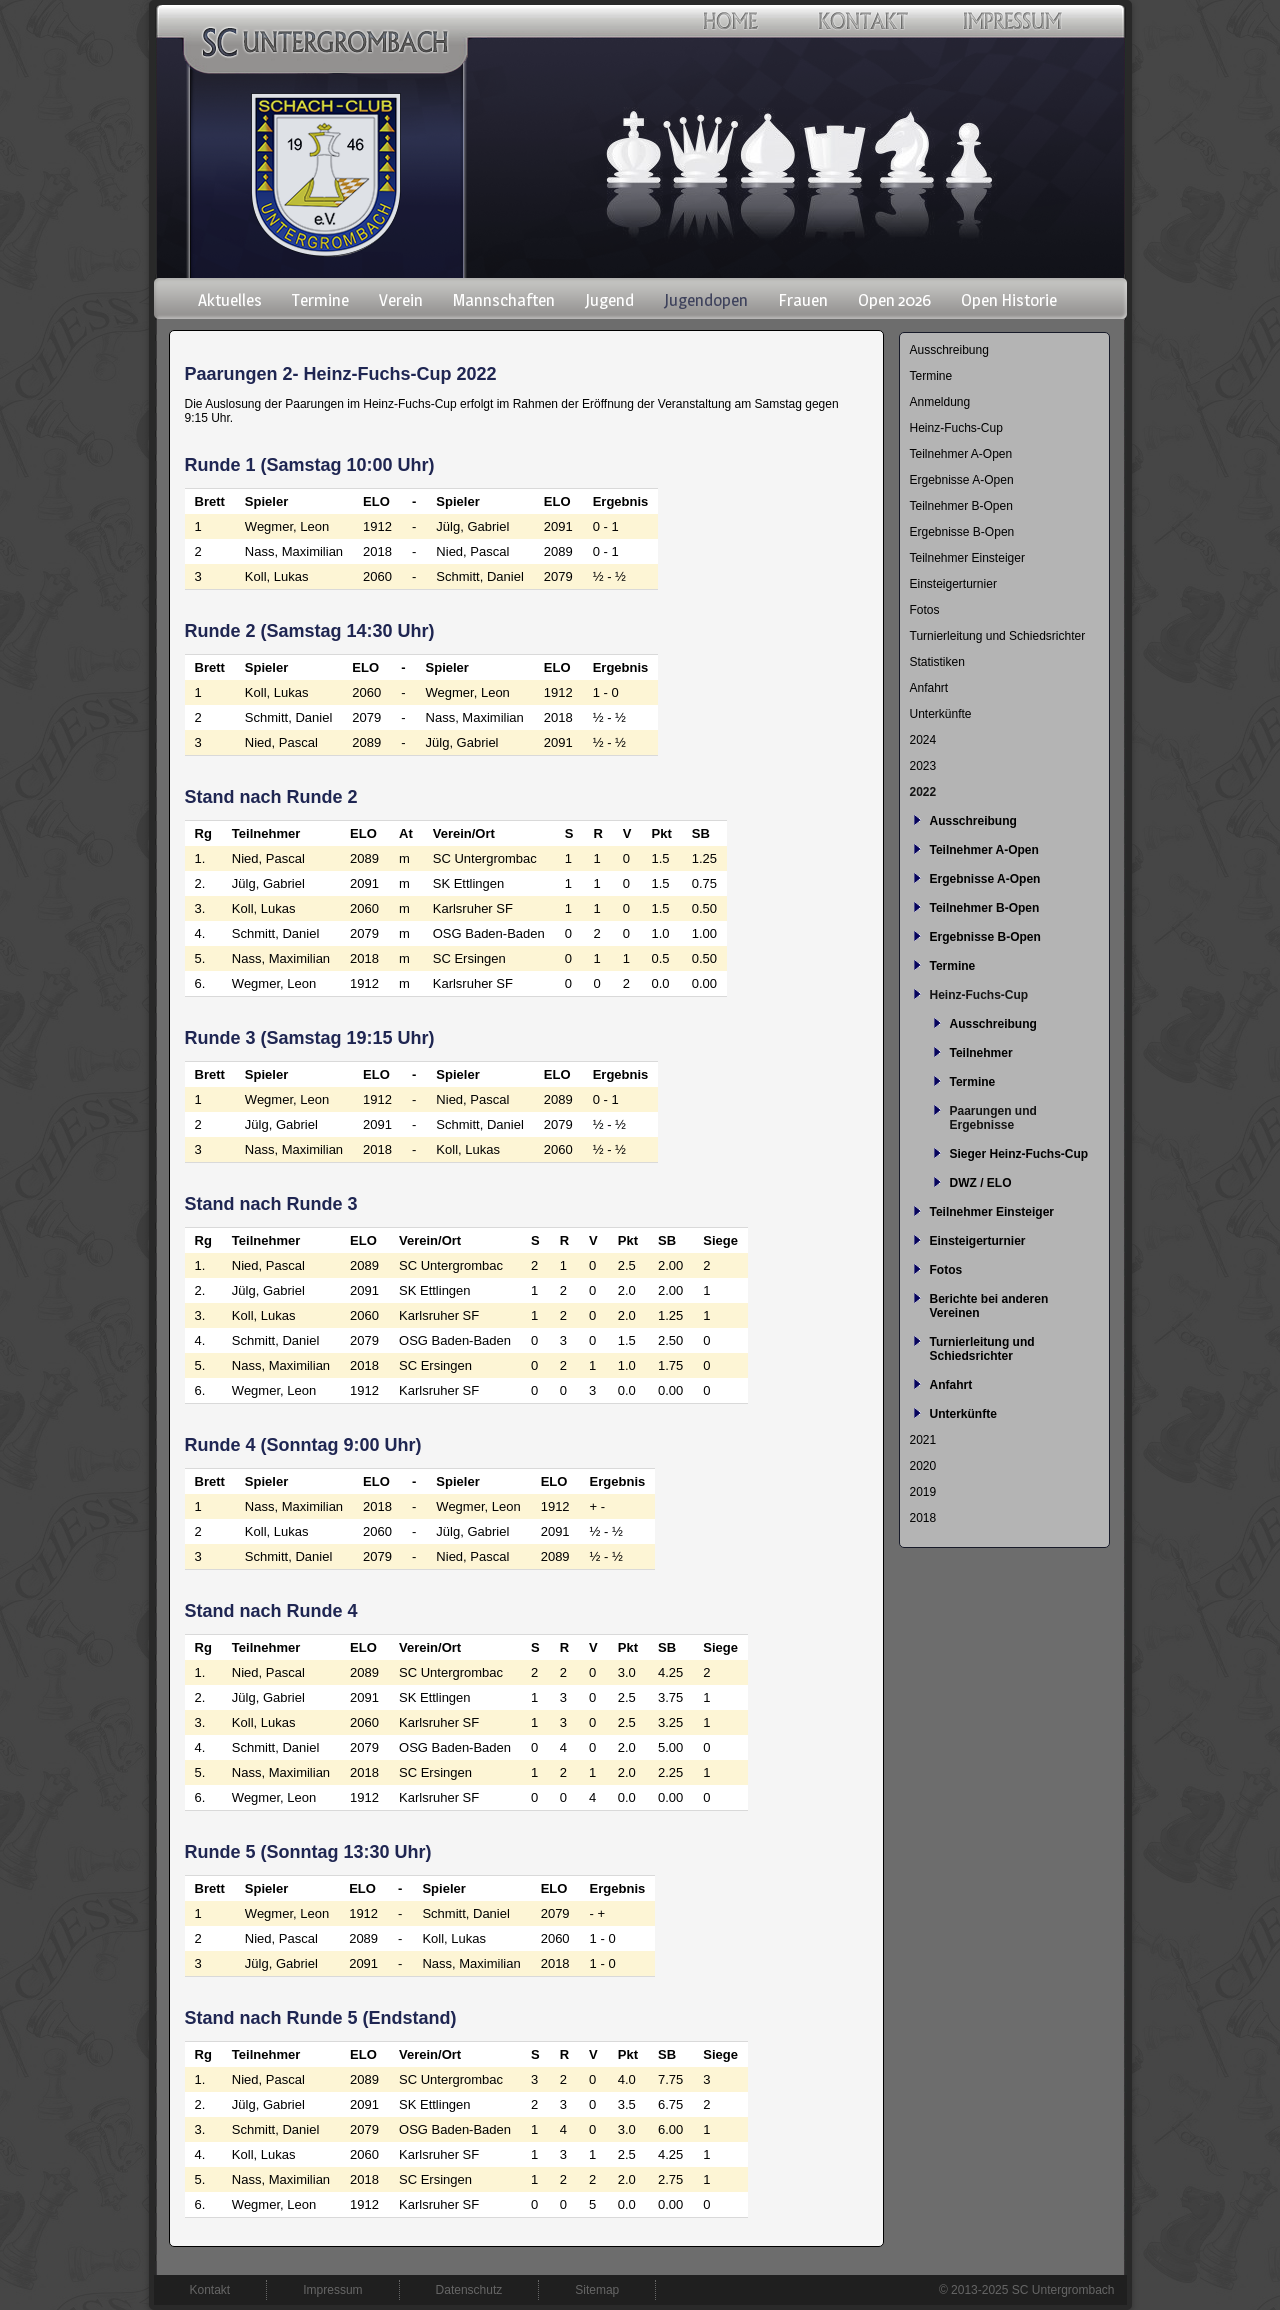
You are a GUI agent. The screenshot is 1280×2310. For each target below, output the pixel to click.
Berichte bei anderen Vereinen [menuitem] (989, 1306)
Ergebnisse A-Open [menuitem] (962, 480)
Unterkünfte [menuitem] (941, 714)
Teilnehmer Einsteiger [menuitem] (967, 558)
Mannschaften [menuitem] (504, 300)
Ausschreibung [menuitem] (949, 350)
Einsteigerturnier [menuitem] (953, 584)
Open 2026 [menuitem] (894, 300)
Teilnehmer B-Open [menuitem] (961, 506)
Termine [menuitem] (320, 300)
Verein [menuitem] (401, 300)
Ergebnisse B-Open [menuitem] (962, 532)
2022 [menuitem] (923, 792)
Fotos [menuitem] (925, 610)
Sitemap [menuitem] (597, 2290)
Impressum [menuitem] (332, 2290)
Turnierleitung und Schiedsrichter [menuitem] (998, 636)
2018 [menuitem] (923, 1518)
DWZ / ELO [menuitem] (981, 1183)
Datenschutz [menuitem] (469, 2290)
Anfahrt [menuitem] (929, 688)
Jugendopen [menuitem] (706, 300)
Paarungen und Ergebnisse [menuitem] (993, 1118)
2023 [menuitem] (923, 766)
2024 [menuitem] (923, 740)
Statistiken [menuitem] (937, 662)
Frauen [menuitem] (803, 300)
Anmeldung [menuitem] (940, 402)
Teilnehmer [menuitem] (981, 1053)
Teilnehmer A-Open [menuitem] (961, 454)
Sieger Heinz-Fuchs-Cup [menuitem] (1019, 1154)
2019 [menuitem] (923, 1492)
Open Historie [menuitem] (1009, 300)
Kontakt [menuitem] (210, 2290)
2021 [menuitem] (923, 1440)
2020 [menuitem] (923, 1466)
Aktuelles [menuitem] (230, 300)
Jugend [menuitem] (609, 300)
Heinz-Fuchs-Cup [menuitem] (956, 428)
